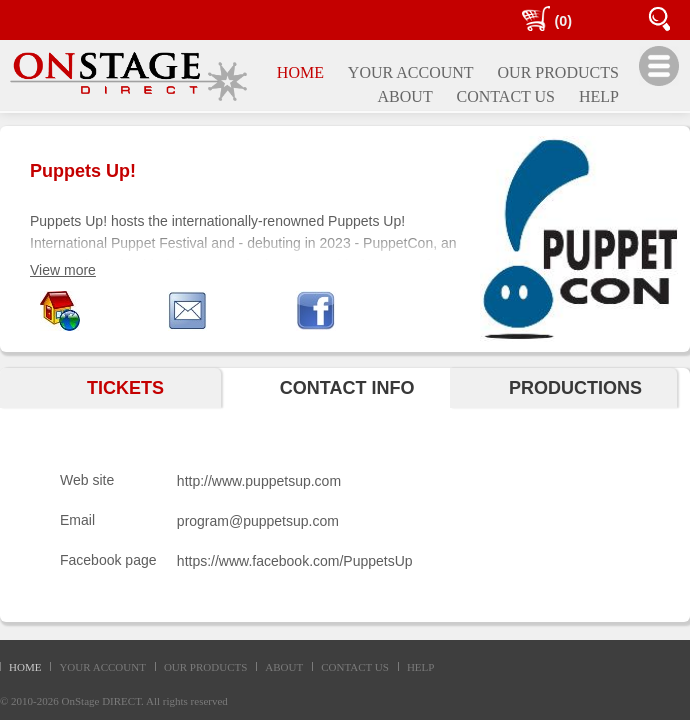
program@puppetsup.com (258, 521)
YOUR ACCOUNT (102, 667)
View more (63, 270)
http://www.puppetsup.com (259, 481)
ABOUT (284, 667)
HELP (421, 667)
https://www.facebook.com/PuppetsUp (295, 561)
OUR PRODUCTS (205, 667)
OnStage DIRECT (102, 701)
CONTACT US (355, 667)
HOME (25, 667)
